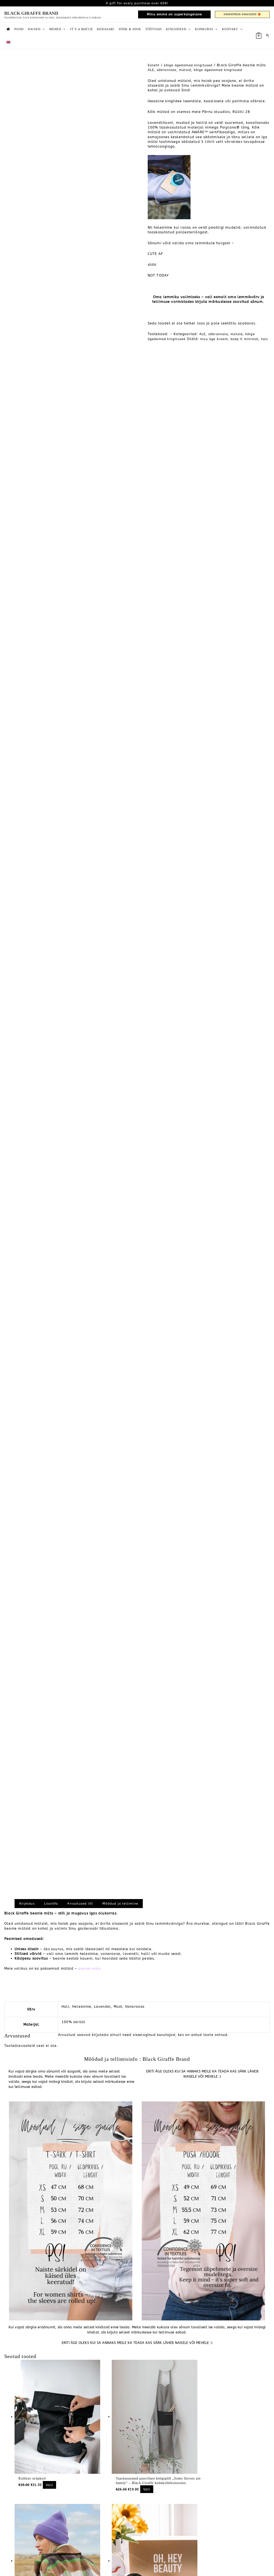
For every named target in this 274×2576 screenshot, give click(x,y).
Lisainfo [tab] (52, 1903)
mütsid (187, 70)
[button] (174, 14)
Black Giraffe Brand (31, 13)
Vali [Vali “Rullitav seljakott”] (51, 2452)
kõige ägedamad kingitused (190, 65)
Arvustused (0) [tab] (82, 1903)
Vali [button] (245, 2456)
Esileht (154, 65)
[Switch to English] (8, 42)
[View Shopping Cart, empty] (258, 36)
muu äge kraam (217, 339)
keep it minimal (249, 339)
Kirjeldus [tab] (27, 1903)
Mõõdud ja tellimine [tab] (125, 1903)
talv (151, 344)
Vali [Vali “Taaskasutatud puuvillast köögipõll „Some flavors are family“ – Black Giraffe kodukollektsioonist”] (115, 2465)
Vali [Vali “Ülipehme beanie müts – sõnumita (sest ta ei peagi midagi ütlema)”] (180, 2460)
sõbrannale (167, 70)
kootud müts (90, 1968)
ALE (151, 70)
